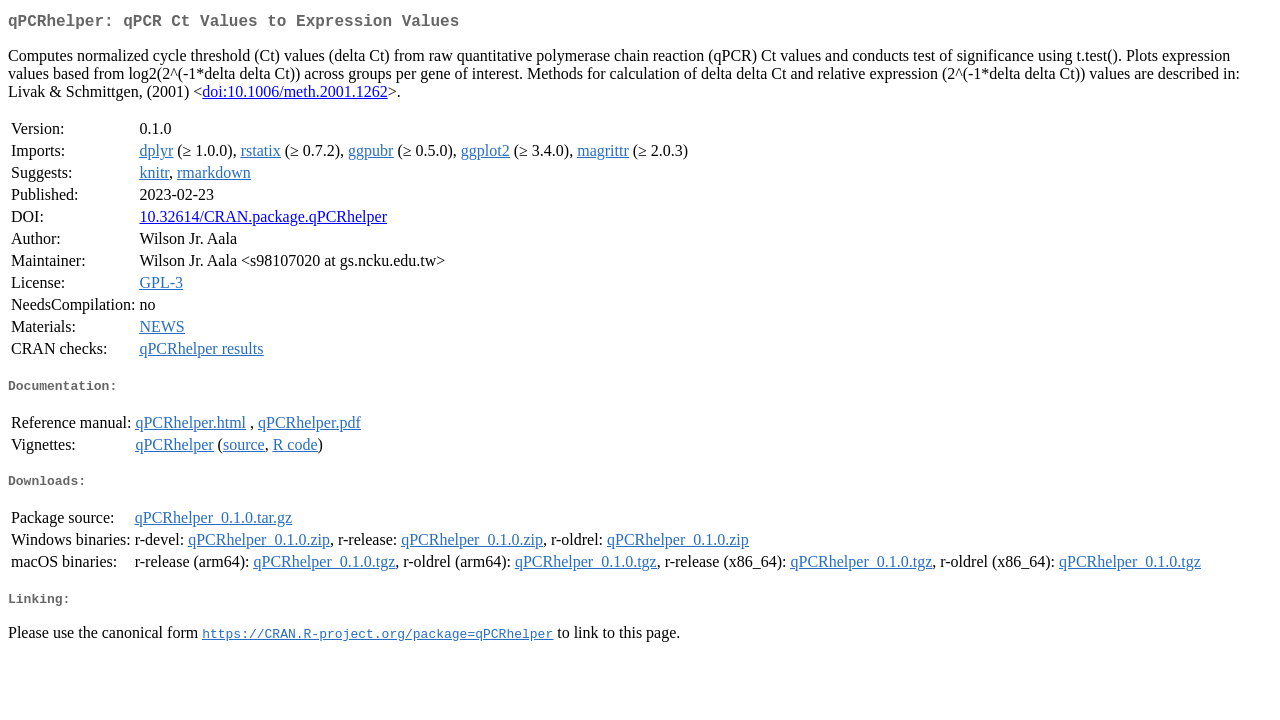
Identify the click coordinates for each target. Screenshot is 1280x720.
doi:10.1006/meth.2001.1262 (294, 95)
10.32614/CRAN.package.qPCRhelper (263, 220)
